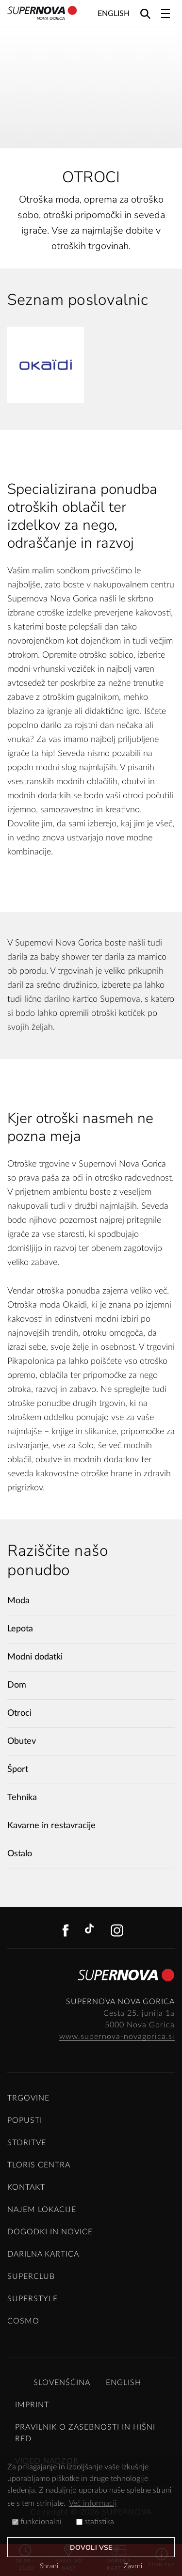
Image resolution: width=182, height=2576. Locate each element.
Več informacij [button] (93, 2503)
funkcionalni (37, 2522)
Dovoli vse (91, 2547)
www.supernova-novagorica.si (117, 2036)
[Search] (145, 13)
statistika (95, 2522)
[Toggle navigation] (165, 13)
